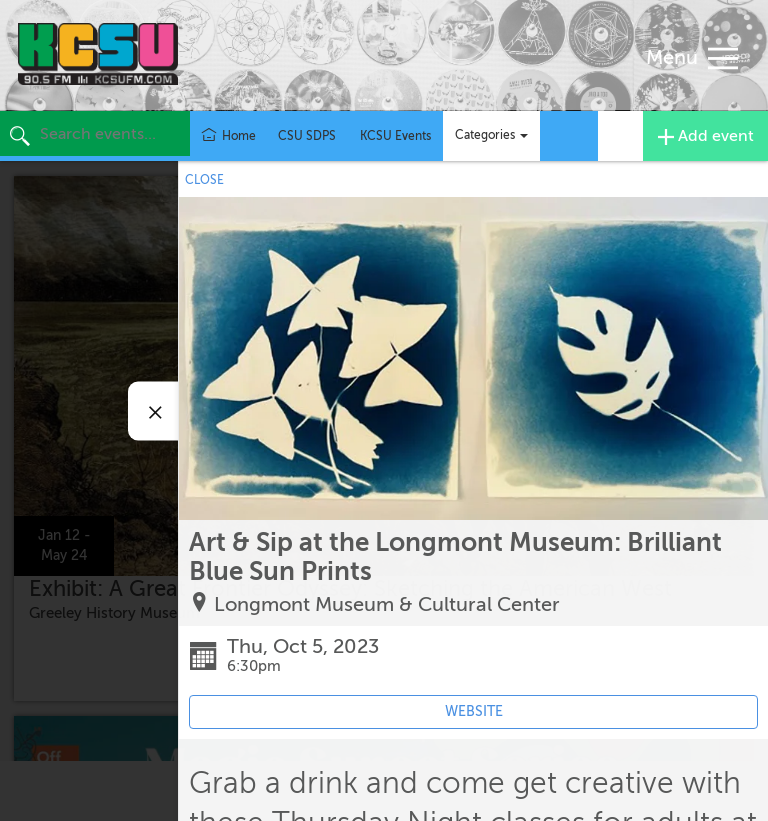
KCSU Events (395, 136)
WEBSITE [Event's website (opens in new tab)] (474, 711)
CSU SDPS (307, 136)
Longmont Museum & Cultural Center (387, 604)
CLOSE (204, 180)
